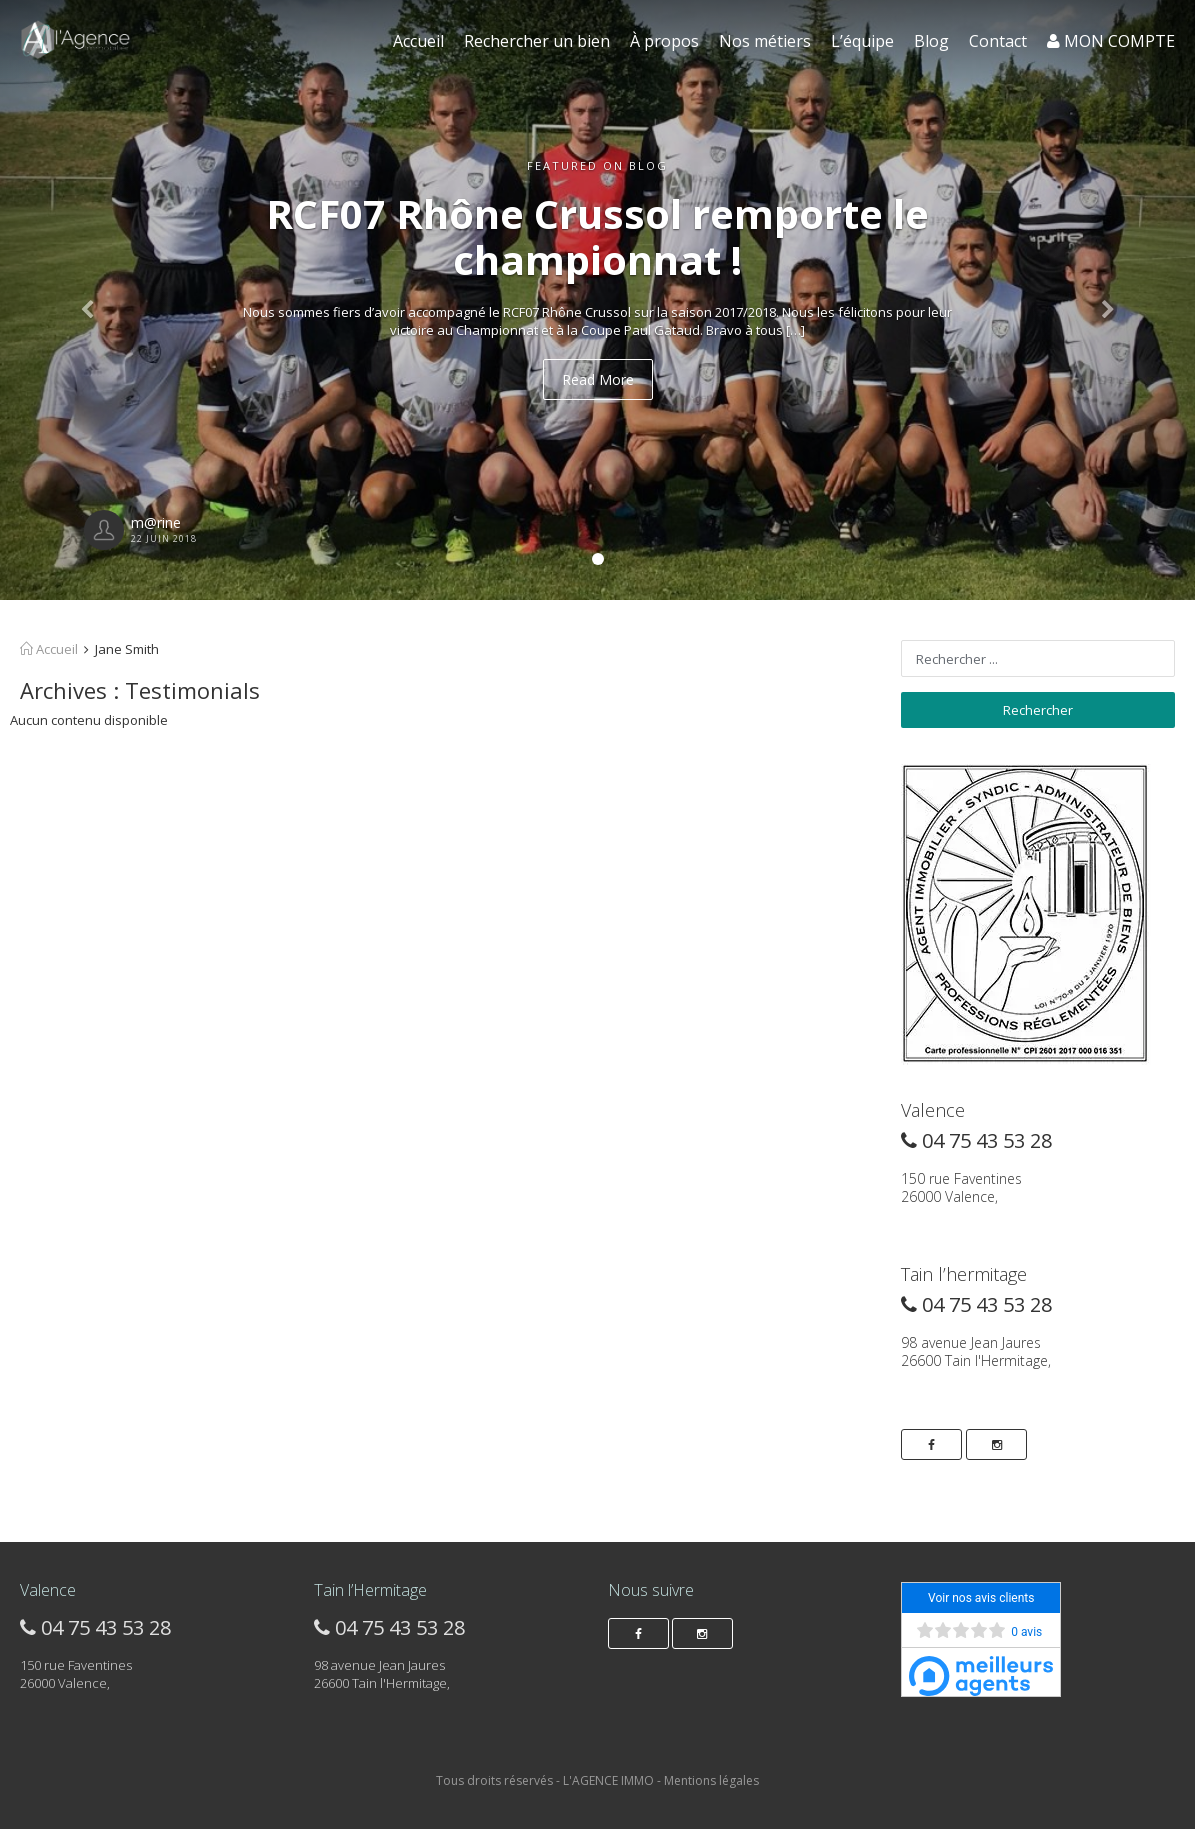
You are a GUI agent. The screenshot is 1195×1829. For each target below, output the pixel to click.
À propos (664, 41)
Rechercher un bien (537, 41)
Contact (998, 41)
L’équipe (862, 41)
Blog (931, 41)
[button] (89, 300)
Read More (598, 379)
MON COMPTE (1111, 41)
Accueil (418, 41)
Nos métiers (765, 41)
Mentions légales (711, 1780)
